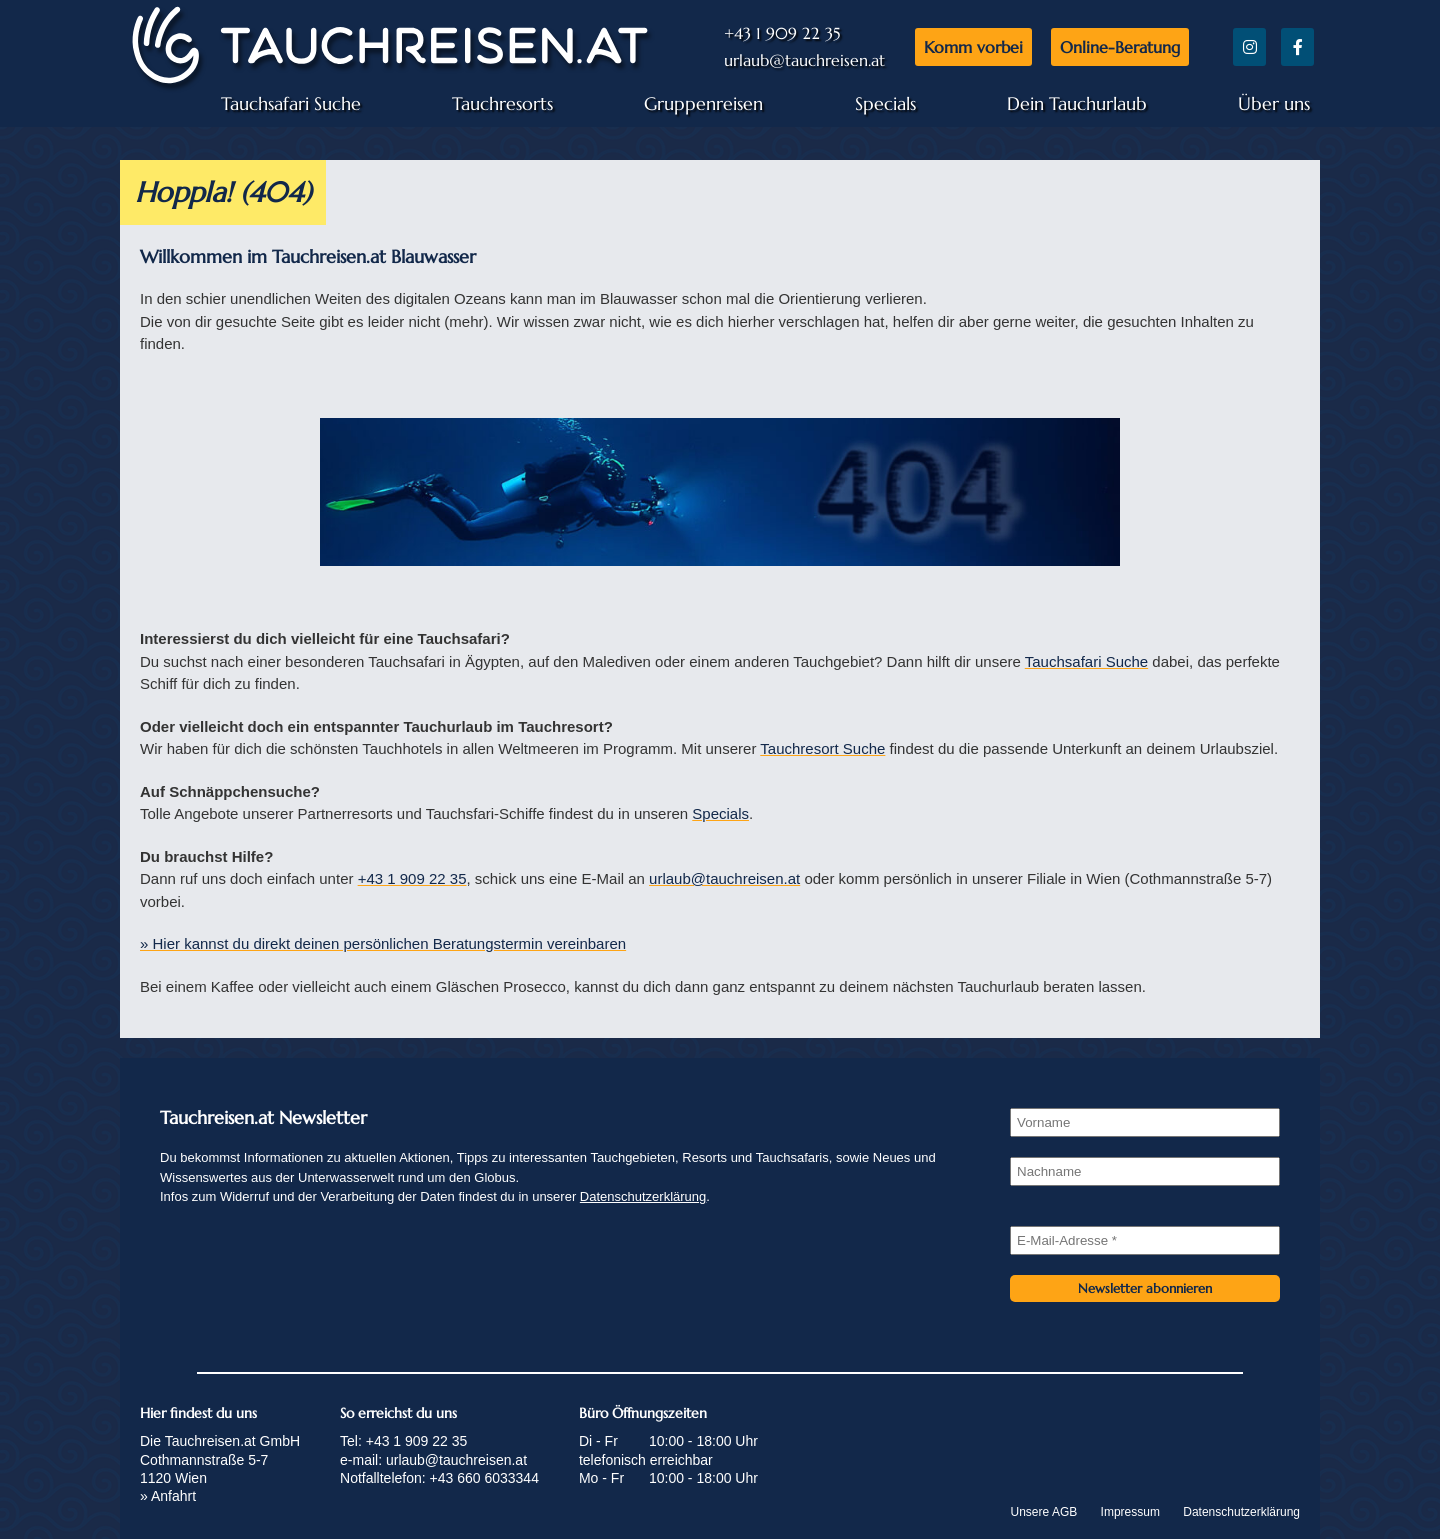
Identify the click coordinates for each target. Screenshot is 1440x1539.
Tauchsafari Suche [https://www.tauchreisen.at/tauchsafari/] (291, 103)
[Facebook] (1297, 47)
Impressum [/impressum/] (1130, 1512)
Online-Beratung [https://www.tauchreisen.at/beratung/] (1120, 47)
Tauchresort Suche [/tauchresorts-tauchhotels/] (822, 748)
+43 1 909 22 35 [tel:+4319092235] (412, 878)
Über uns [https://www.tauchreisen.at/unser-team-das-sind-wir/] (1274, 103)
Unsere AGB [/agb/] (1044, 1512)
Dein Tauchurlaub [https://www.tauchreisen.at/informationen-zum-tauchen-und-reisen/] (1077, 103)
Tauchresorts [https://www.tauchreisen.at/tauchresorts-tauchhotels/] (502, 103)
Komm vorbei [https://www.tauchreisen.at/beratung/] (973, 47)
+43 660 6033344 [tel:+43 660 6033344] (484, 1478)
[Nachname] (1145, 1171)
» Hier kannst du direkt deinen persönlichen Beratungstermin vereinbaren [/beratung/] (383, 943)
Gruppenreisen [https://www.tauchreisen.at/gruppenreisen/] (703, 103)
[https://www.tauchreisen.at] (390, 84)
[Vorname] (1145, 1122)
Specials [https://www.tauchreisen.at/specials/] (885, 103)
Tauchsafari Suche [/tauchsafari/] (1086, 661)
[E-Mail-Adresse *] (1145, 1240)
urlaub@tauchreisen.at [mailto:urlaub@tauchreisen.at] (804, 60)
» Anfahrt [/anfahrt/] (168, 1496)
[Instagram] (1249, 47)
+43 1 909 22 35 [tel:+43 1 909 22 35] (782, 33)
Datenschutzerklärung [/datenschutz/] (643, 1196)
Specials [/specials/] (720, 813)
